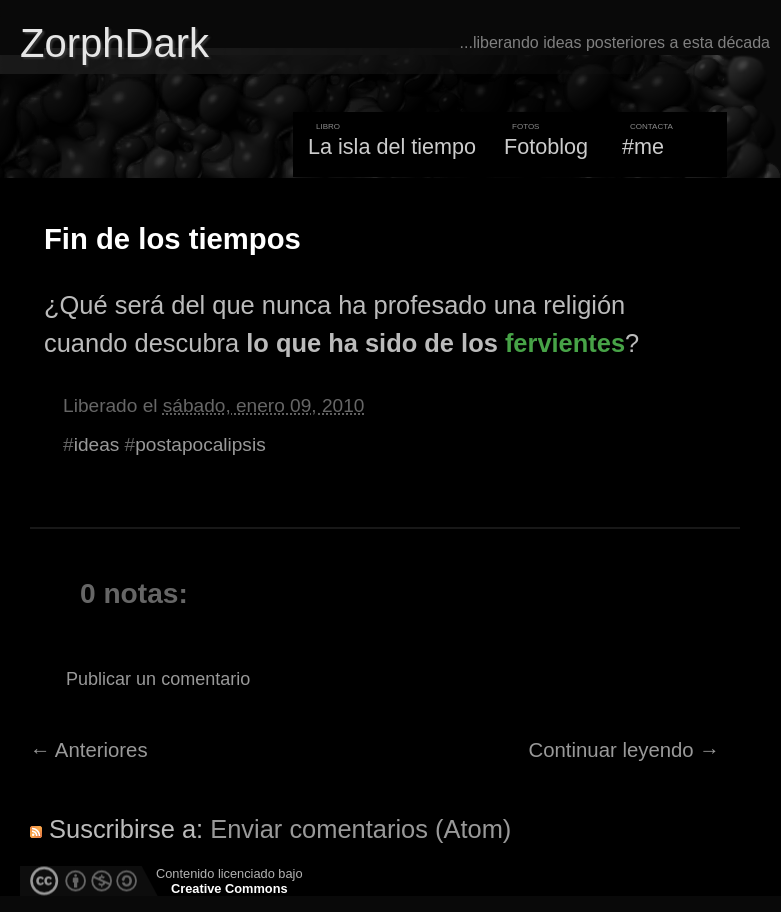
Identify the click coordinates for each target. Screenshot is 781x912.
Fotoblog (546, 146)
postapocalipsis (200, 444)
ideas (97, 444)
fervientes (565, 343)
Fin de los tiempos (172, 239)
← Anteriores (89, 750)
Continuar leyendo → (624, 750)
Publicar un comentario (158, 679)
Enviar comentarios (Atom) (360, 829)
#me (643, 146)
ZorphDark (114, 43)
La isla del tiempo (392, 146)
